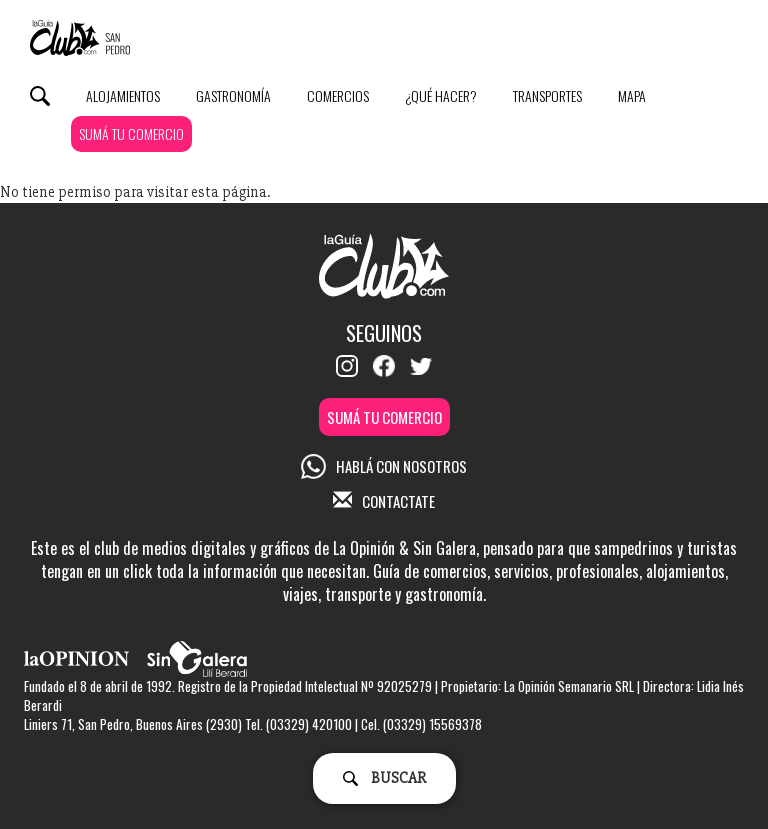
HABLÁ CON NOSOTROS (384, 466)
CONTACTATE (384, 501)
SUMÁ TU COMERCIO (131, 133)
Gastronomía (233, 95)
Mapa (632, 95)
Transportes (547, 95)
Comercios (338, 95)
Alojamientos (123, 95)
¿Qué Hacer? (441, 95)
